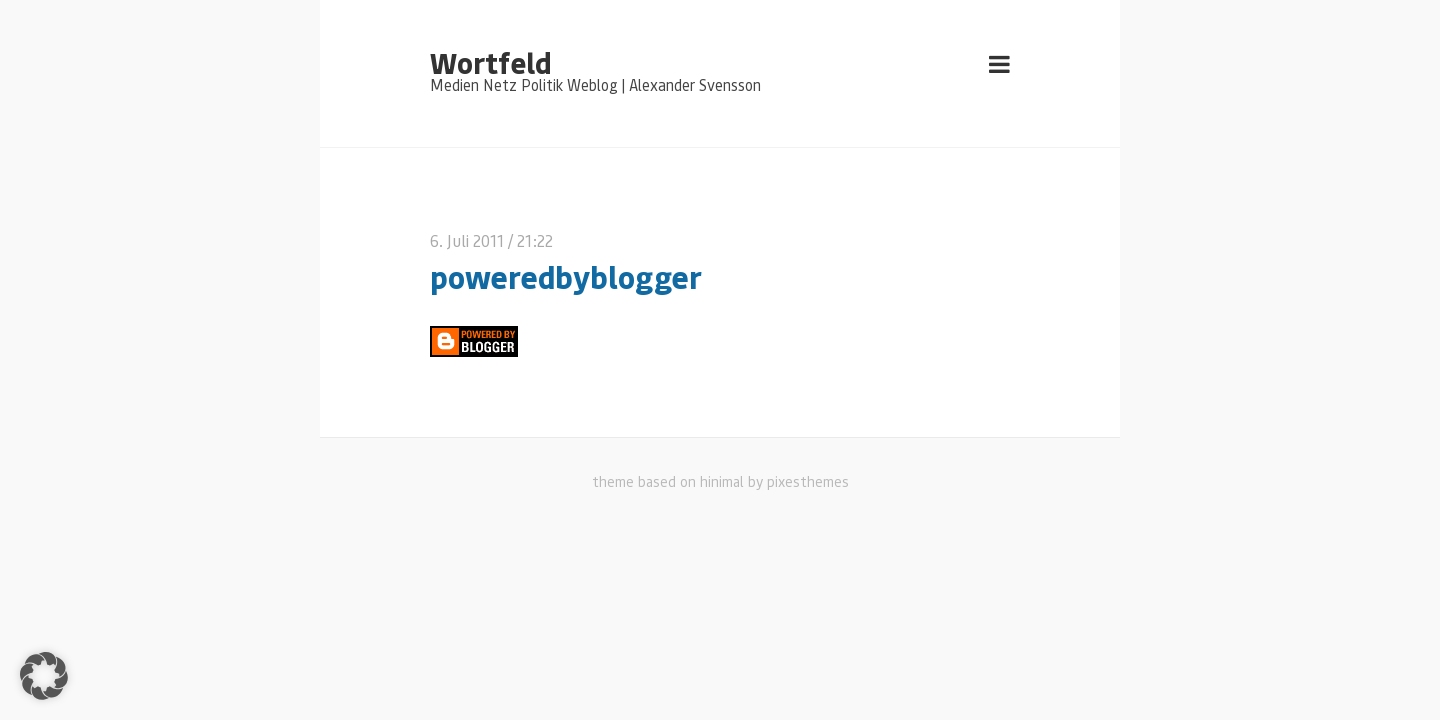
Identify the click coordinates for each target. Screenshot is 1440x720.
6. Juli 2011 (467, 240)
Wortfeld (490, 62)
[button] (44, 676)
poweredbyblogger (566, 276)
